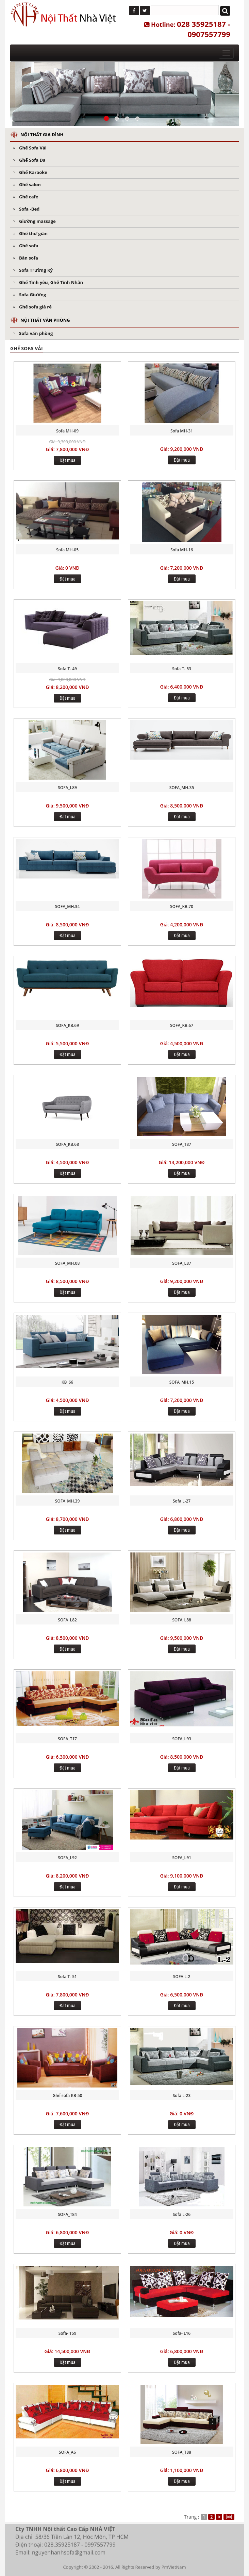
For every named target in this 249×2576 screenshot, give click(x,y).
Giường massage (37, 221)
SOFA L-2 (181, 1976)
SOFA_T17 (67, 1739)
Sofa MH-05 (67, 550)
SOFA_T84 (67, 2214)
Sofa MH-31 (181, 431)
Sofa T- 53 (181, 669)
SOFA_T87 (181, 1144)
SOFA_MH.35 (181, 787)
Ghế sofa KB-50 (67, 2095)
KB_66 (67, 1382)
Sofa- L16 (181, 2333)
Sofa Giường (32, 294)
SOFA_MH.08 (67, 1263)
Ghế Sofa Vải (33, 148)
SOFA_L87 (181, 1263)
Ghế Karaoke (33, 172)
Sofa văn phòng (36, 333)
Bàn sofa (28, 258)
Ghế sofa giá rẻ (35, 307)
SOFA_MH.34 (67, 906)
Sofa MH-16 (181, 550)
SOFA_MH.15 (181, 1382)
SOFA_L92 (67, 1858)
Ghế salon (30, 184)
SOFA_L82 (67, 1620)
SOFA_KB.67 (181, 1025)
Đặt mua (68, 460)
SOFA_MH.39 (67, 1501)
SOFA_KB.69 (67, 1025)
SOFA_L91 (181, 1858)
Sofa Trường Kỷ (36, 270)
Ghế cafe (28, 197)
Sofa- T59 (68, 2333)
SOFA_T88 (181, 2452)
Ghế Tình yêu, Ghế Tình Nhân (51, 282)
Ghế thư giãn (33, 233)
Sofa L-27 (181, 1501)
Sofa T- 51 (67, 1976)
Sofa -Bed (29, 209)
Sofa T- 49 (67, 669)
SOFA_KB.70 (181, 906)
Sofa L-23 (181, 2095)
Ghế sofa (28, 246)
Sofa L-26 (181, 2214)
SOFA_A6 (67, 2452)
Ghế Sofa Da (32, 160)
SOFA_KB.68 (67, 1144)
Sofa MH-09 (67, 431)
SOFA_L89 (67, 787)
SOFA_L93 (181, 1739)
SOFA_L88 (181, 1620)
